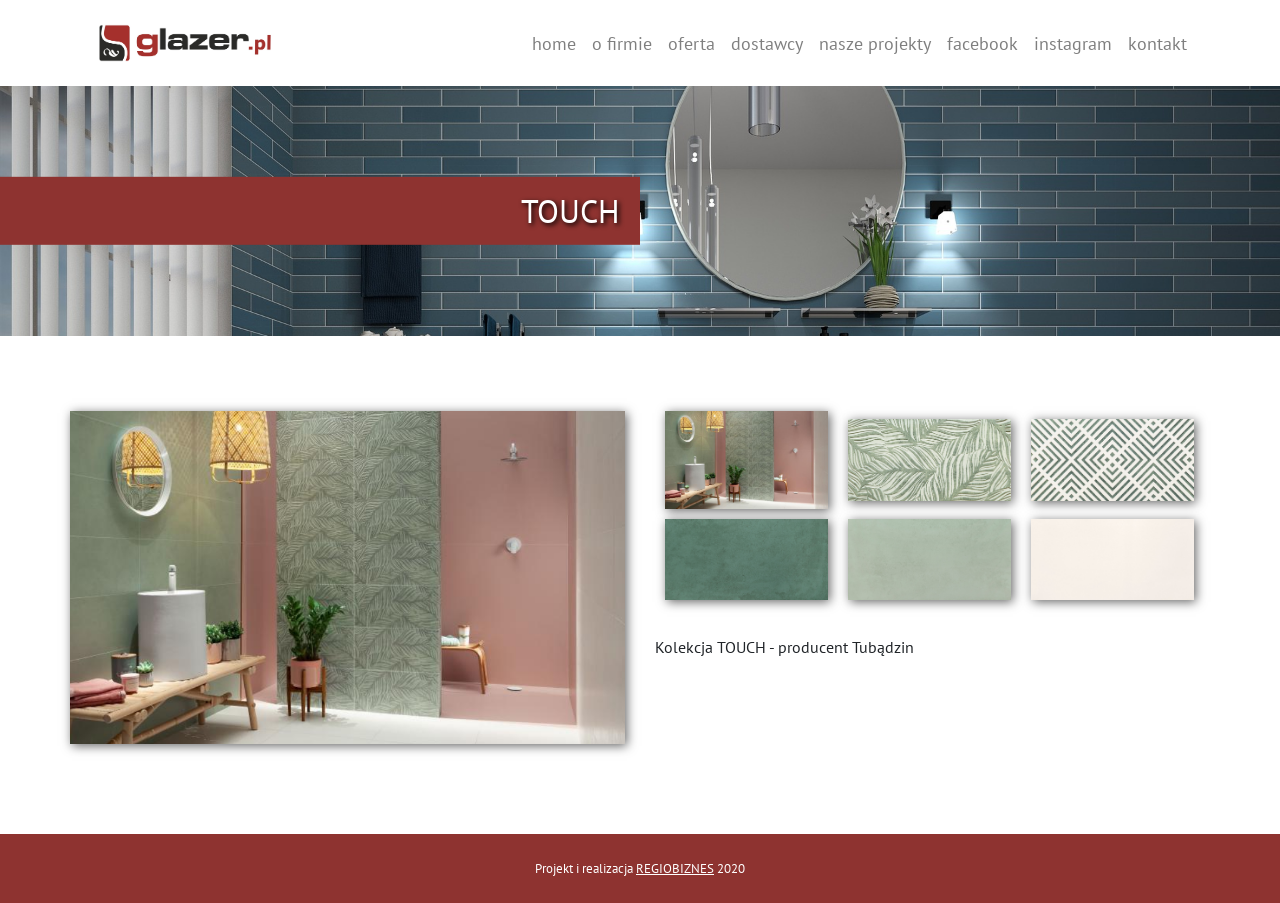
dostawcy (767, 43)
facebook (982, 43)
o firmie (622, 43)
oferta (691, 43)
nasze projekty (875, 43)
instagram (1073, 43)
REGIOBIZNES (675, 868)
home (554, 43)
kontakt (1157, 43)
